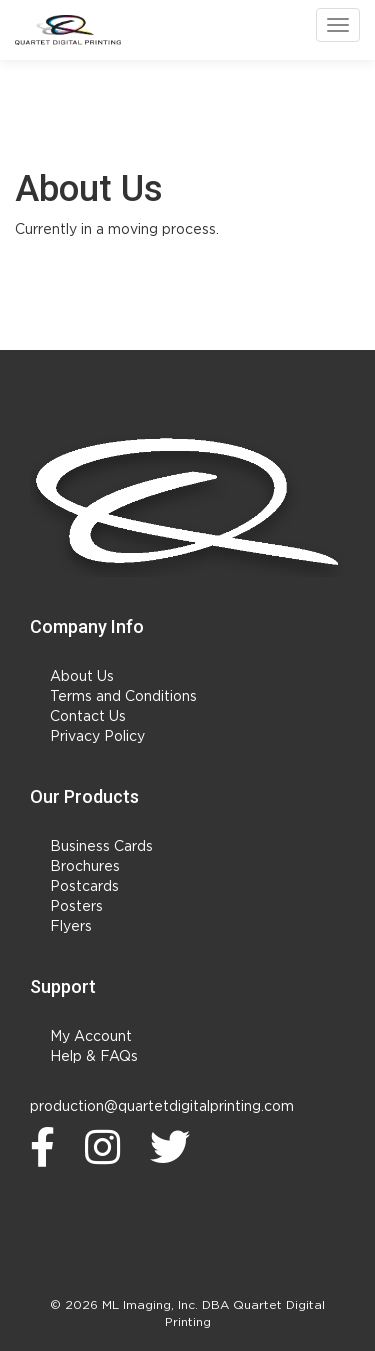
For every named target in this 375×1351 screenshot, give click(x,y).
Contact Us (88, 717)
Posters (76, 907)
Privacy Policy (97, 737)
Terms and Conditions (123, 697)
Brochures (85, 867)
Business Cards (101, 847)
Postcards (84, 887)
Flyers (71, 927)
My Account (91, 1037)
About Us (82, 677)
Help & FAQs (94, 1057)
